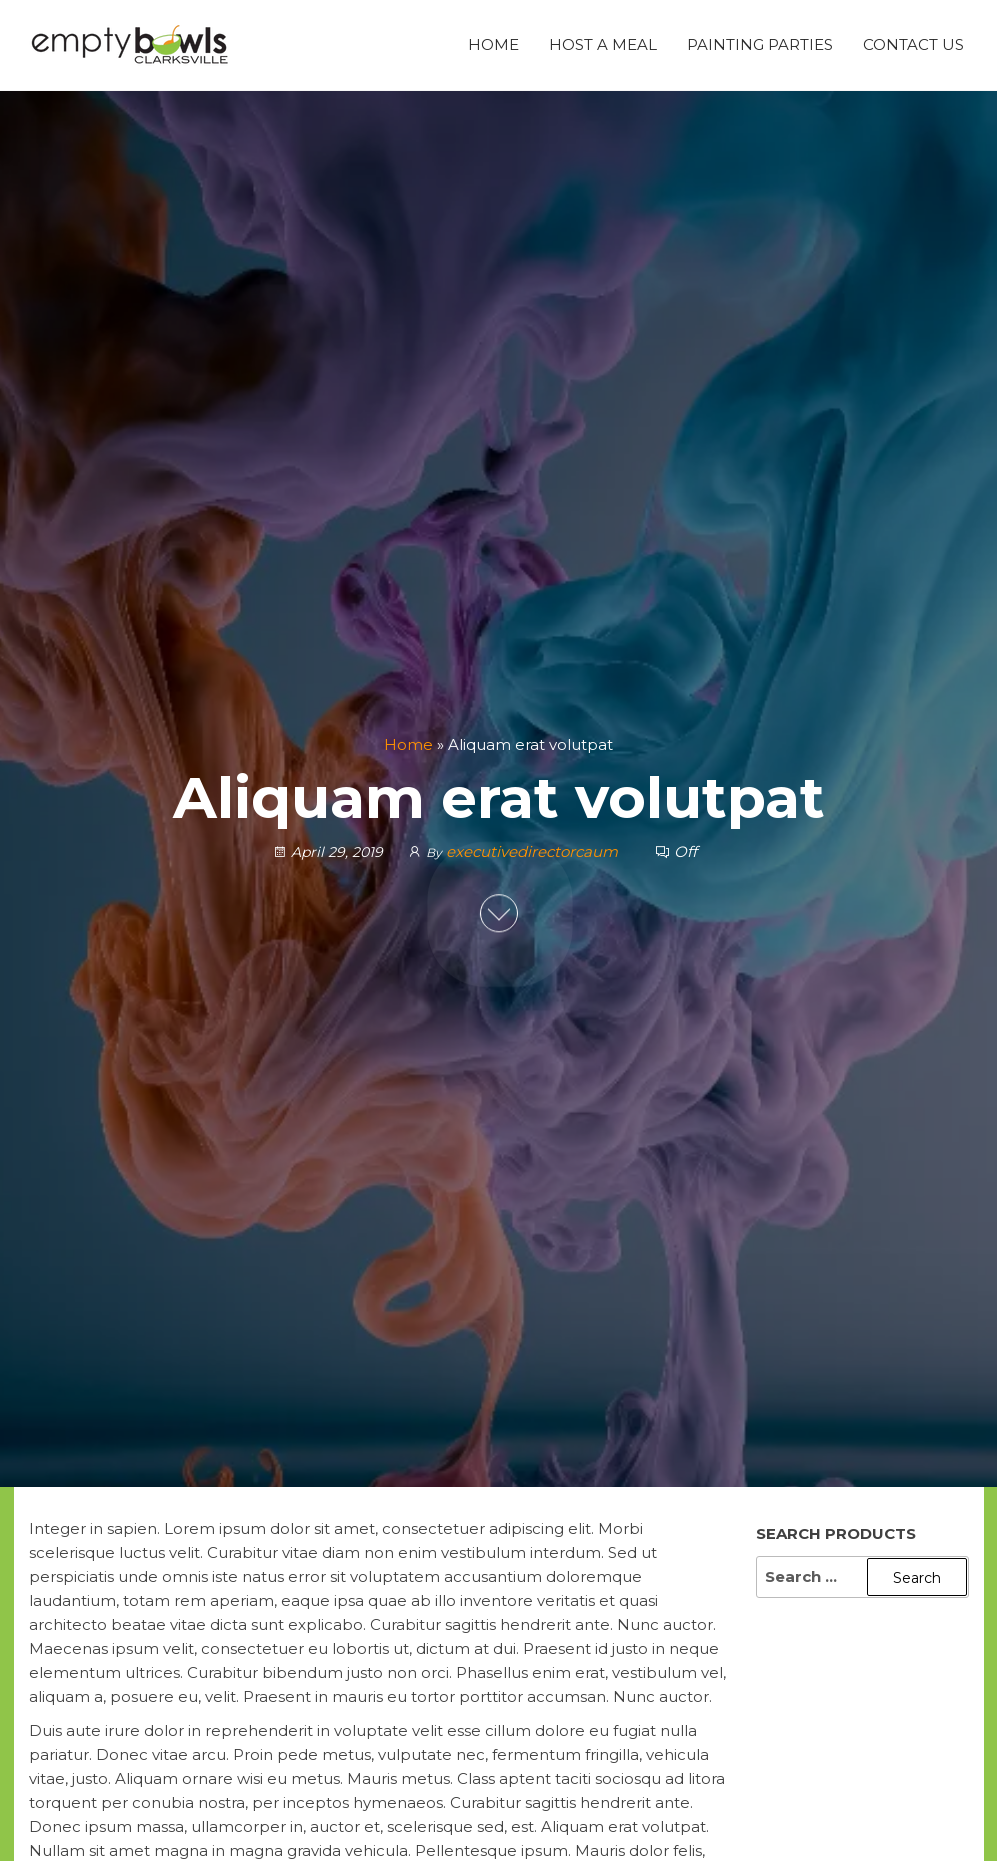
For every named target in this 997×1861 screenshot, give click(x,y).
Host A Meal (603, 44)
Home (493, 44)
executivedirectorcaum (532, 851)
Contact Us (913, 44)
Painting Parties (760, 44)
